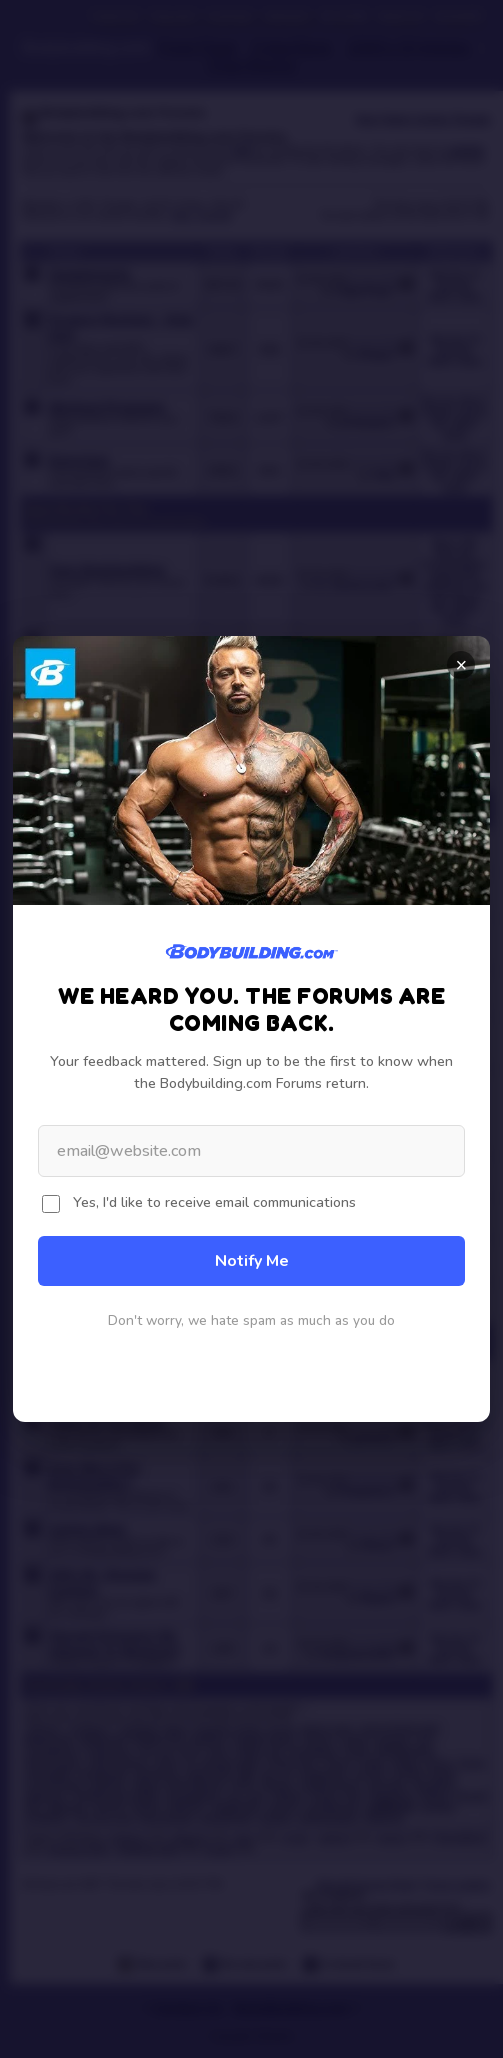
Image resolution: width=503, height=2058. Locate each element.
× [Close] (462, 665)
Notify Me (252, 1261)
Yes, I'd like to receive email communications (214, 1202)
